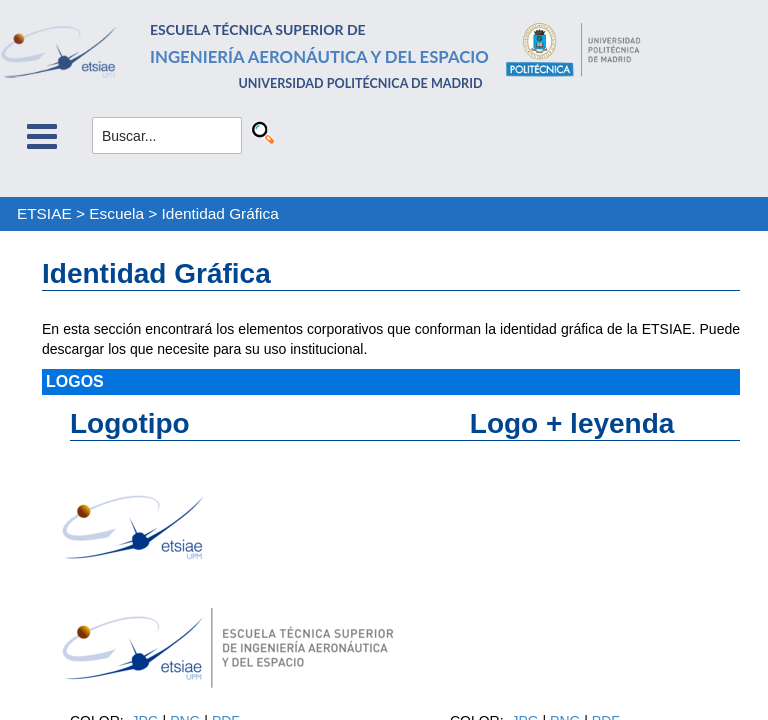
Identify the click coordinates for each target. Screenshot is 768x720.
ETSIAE (44, 213)
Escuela (116, 213)
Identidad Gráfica (220, 213)
